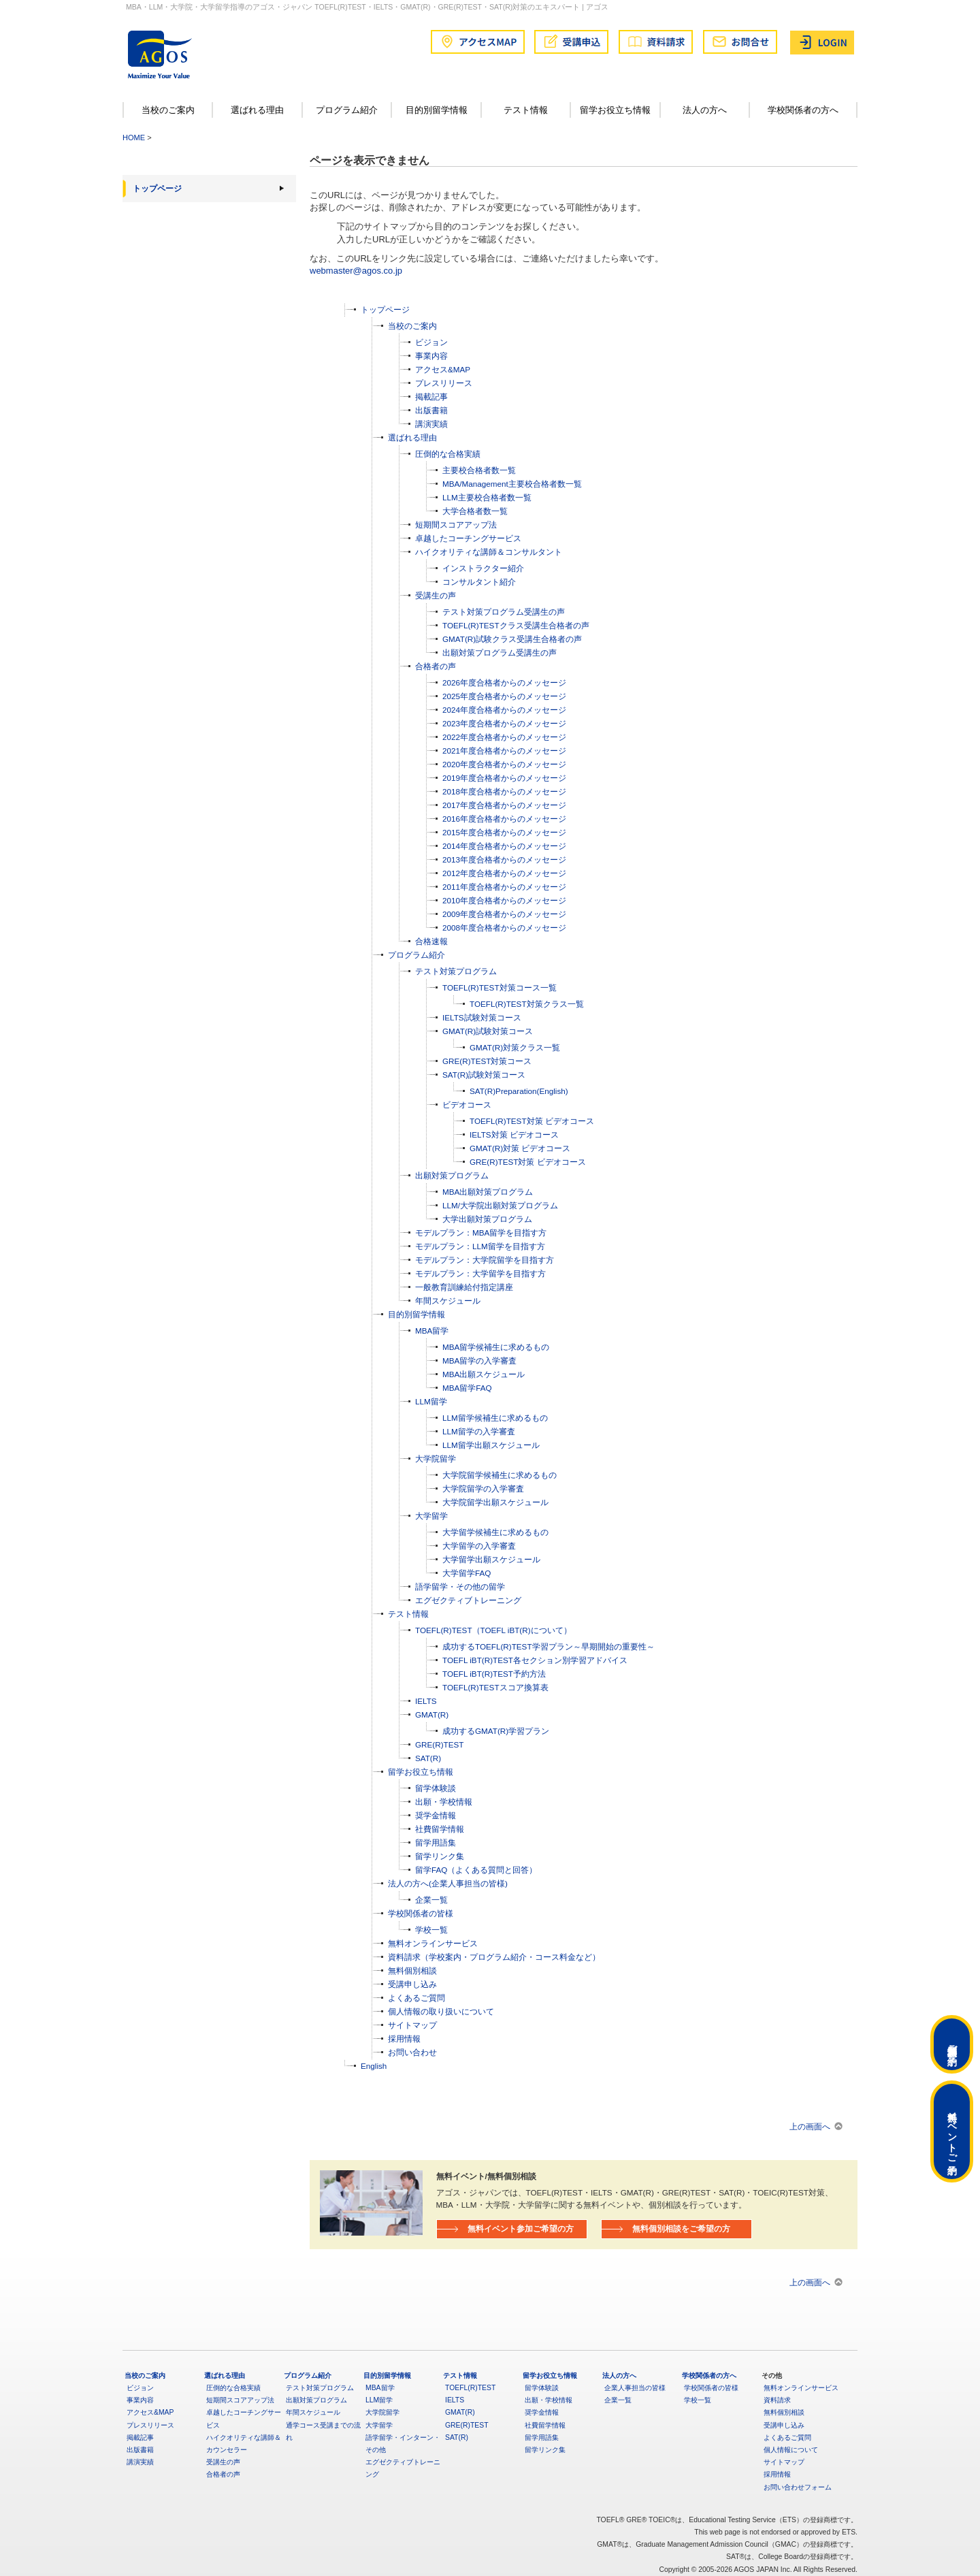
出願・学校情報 (443, 1801)
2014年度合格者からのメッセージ (504, 845)
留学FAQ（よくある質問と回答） (476, 1869)
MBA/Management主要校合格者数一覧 (512, 483)
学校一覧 (431, 1929)
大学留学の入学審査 (479, 1545)
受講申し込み (412, 1984)
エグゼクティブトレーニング (468, 1600)
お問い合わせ (412, 2052)
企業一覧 (431, 1899)
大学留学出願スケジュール (491, 1559)
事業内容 (431, 355)
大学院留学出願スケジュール (495, 1502)
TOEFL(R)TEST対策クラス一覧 (527, 1003)
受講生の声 (435, 595)
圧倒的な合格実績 (447, 453)
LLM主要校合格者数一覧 (487, 497)
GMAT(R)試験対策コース (487, 1031)
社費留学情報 (439, 1828)
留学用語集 (435, 1842)
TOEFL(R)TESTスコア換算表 (495, 1687)
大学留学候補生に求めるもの (495, 1532)
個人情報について (791, 2449)
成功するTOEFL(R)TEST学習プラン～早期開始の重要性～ (548, 1646)
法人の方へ (705, 110)
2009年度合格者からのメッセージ (504, 913)
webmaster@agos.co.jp (356, 270)
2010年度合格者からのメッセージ (504, 900)
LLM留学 (431, 1401)
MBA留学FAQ (467, 1387)
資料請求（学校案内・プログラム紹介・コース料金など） (494, 1956)
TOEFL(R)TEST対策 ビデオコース (532, 1120)
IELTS (426, 1700)
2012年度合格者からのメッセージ (504, 873)
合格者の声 (435, 666)
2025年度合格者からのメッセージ (504, 696)
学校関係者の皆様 (420, 1913)
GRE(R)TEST (439, 1744)
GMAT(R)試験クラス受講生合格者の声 (512, 638)
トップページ (157, 188)
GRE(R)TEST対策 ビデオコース (528, 1161)
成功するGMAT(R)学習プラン (495, 1730)
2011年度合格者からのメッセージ (504, 886)
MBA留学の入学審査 (479, 1360)
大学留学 (431, 1515)
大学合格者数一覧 (475, 510)
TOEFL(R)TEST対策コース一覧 (499, 987)
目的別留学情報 (437, 110)
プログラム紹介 (347, 110)
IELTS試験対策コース (481, 1017)
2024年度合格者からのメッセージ (504, 709)
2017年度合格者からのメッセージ (504, 805)
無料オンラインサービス (433, 1943)
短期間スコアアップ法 (456, 524)
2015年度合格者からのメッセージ (504, 832)
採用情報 (404, 2038)
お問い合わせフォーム (798, 2487)
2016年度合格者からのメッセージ (504, 818)
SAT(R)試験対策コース (483, 1074)
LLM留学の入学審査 (478, 1431)
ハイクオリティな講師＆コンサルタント (488, 551)
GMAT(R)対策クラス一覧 (515, 1047)
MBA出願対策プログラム (487, 1191)
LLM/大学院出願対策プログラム (500, 1205)
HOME (133, 137)
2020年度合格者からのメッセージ (504, 764)
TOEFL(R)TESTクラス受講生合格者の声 (515, 625)
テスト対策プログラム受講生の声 (503, 611)
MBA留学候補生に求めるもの (495, 1346)
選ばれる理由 (257, 110)
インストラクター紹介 (483, 568)
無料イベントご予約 (952, 2131)
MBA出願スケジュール (483, 1374)
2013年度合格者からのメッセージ (504, 859)
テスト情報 (526, 110)
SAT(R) (428, 1758)
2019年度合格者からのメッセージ (504, 777)
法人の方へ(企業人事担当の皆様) (448, 1883)
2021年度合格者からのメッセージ (504, 750)
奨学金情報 (435, 1815)
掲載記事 (431, 396)
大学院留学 (435, 1458)
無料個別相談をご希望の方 (681, 2228)
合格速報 (431, 941)
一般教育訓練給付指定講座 (464, 1287)
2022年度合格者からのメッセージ (504, 736)
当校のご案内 (168, 110)
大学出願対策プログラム (487, 1218)
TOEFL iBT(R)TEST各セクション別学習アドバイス (534, 1660)
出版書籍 (431, 410)
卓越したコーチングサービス (468, 538)
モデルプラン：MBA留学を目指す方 (480, 1232)
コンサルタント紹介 (479, 581)
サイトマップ (412, 2024)
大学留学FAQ (466, 1572)
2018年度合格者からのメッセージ (504, 791)
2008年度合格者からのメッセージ (504, 927)
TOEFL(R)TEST (470, 2388)
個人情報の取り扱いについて (441, 2011)
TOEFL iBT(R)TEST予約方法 (494, 1673)
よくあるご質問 (416, 1997)
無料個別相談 (412, 1970)
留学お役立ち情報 (615, 110)
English (374, 2065)
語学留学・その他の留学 (460, 1586)
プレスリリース (443, 383)
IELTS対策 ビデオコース (514, 1134)
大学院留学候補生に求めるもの (499, 1474)
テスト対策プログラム (456, 971)
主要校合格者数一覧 (479, 470)
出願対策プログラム (452, 1175)
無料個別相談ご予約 (952, 2044)
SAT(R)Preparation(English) (519, 1090)
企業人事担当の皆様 (635, 2388)
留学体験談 (435, 1788)
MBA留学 (431, 1330)
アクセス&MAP (442, 369)
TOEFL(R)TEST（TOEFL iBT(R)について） (493, 1630)
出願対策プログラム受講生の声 (499, 652)
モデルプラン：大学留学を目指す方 (480, 1273)
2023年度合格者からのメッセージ (504, 723)
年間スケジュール (447, 1300)
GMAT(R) (431, 1714)
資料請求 (777, 2400)
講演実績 (431, 423)
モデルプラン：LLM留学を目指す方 (480, 1246)
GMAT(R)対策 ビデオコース (520, 1148)
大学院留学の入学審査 (483, 1488)
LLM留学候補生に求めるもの (495, 1417)
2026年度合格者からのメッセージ (504, 682)
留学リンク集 (439, 1856)
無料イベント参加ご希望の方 (521, 2228)
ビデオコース (466, 1104)
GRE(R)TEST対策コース (487, 1061)
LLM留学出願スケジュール (491, 1444)
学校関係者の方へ (803, 110)
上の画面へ (809, 2126)
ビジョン (431, 342)
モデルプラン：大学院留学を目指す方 (484, 1259)
